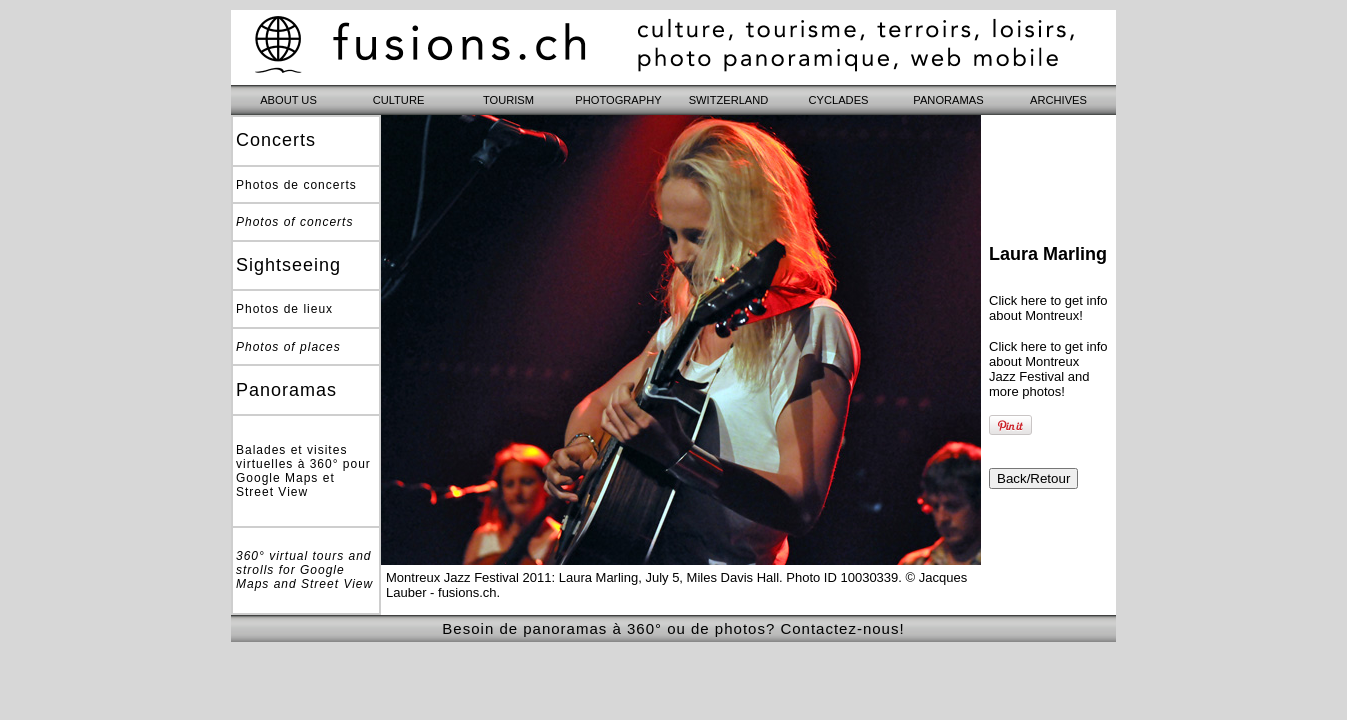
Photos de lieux (284, 309)
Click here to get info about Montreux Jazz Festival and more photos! (1048, 369)
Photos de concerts (296, 185)
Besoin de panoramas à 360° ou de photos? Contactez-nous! (673, 628)
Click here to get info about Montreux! (1048, 308)
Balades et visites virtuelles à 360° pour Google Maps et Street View (303, 471)
